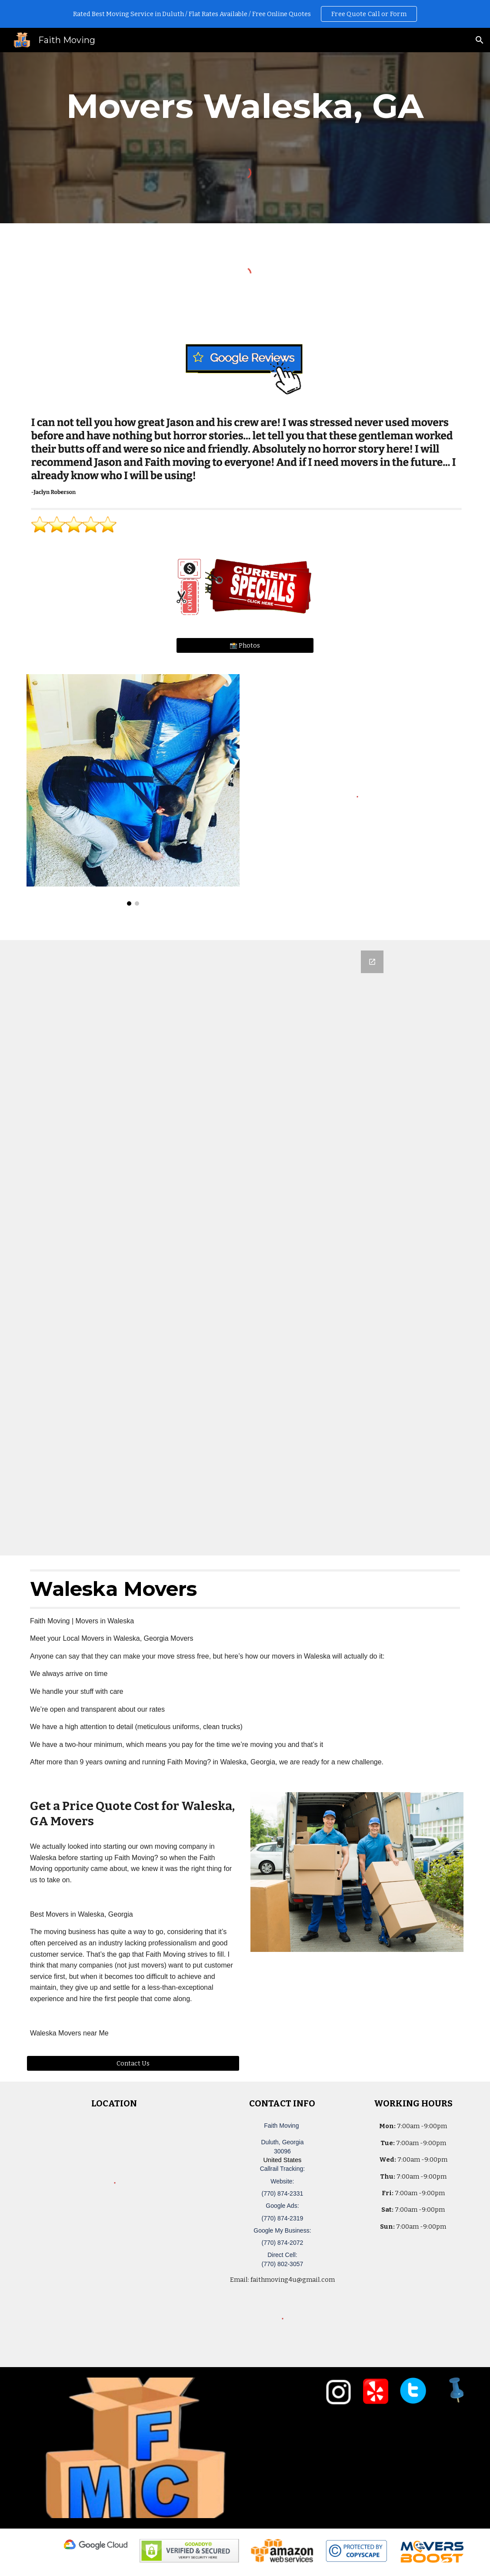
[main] (245, 106)
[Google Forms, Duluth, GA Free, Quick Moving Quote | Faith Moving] (245, 1247)
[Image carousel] (133, 790)
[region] (245, 14)
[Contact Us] (133, 2063)
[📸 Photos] (245, 645)
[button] (479, 40)
